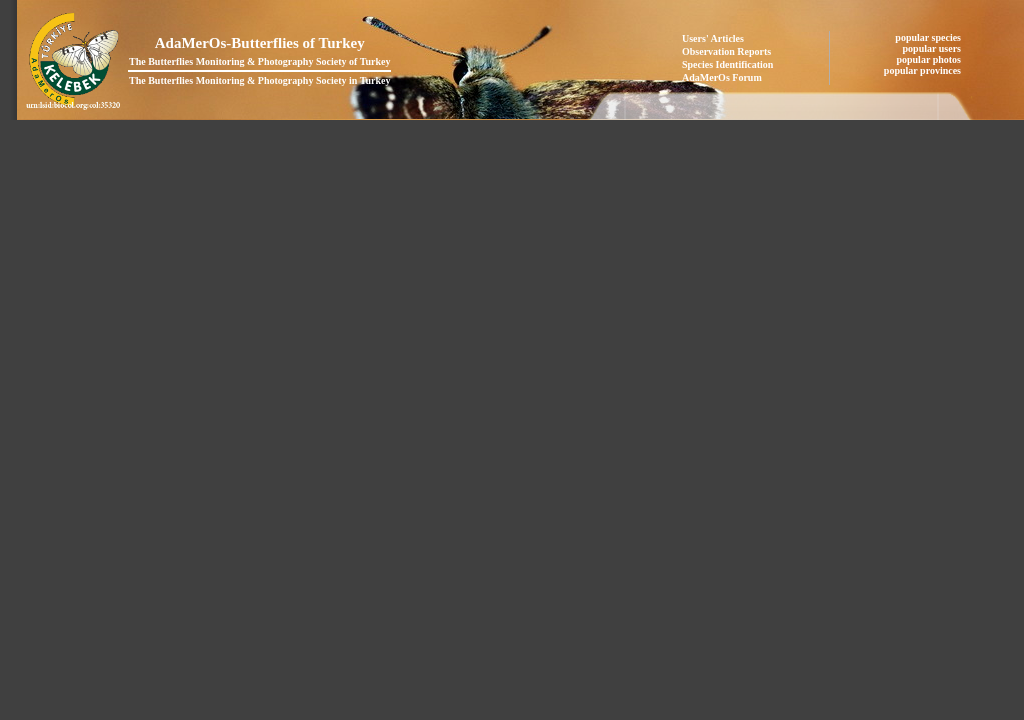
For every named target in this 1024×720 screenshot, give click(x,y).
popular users (933, 48)
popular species (929, 37)
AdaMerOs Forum (722, 77)
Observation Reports (726, 51)
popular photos (929, 59)
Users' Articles (713, 38)
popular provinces (924, 70)
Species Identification (727, 64)
